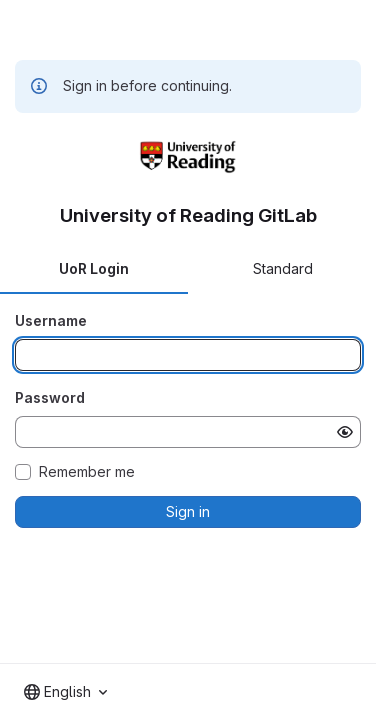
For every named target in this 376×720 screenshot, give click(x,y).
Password (50, 397)
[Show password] (345, 432)
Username (51, 320)
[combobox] (65, 692)
